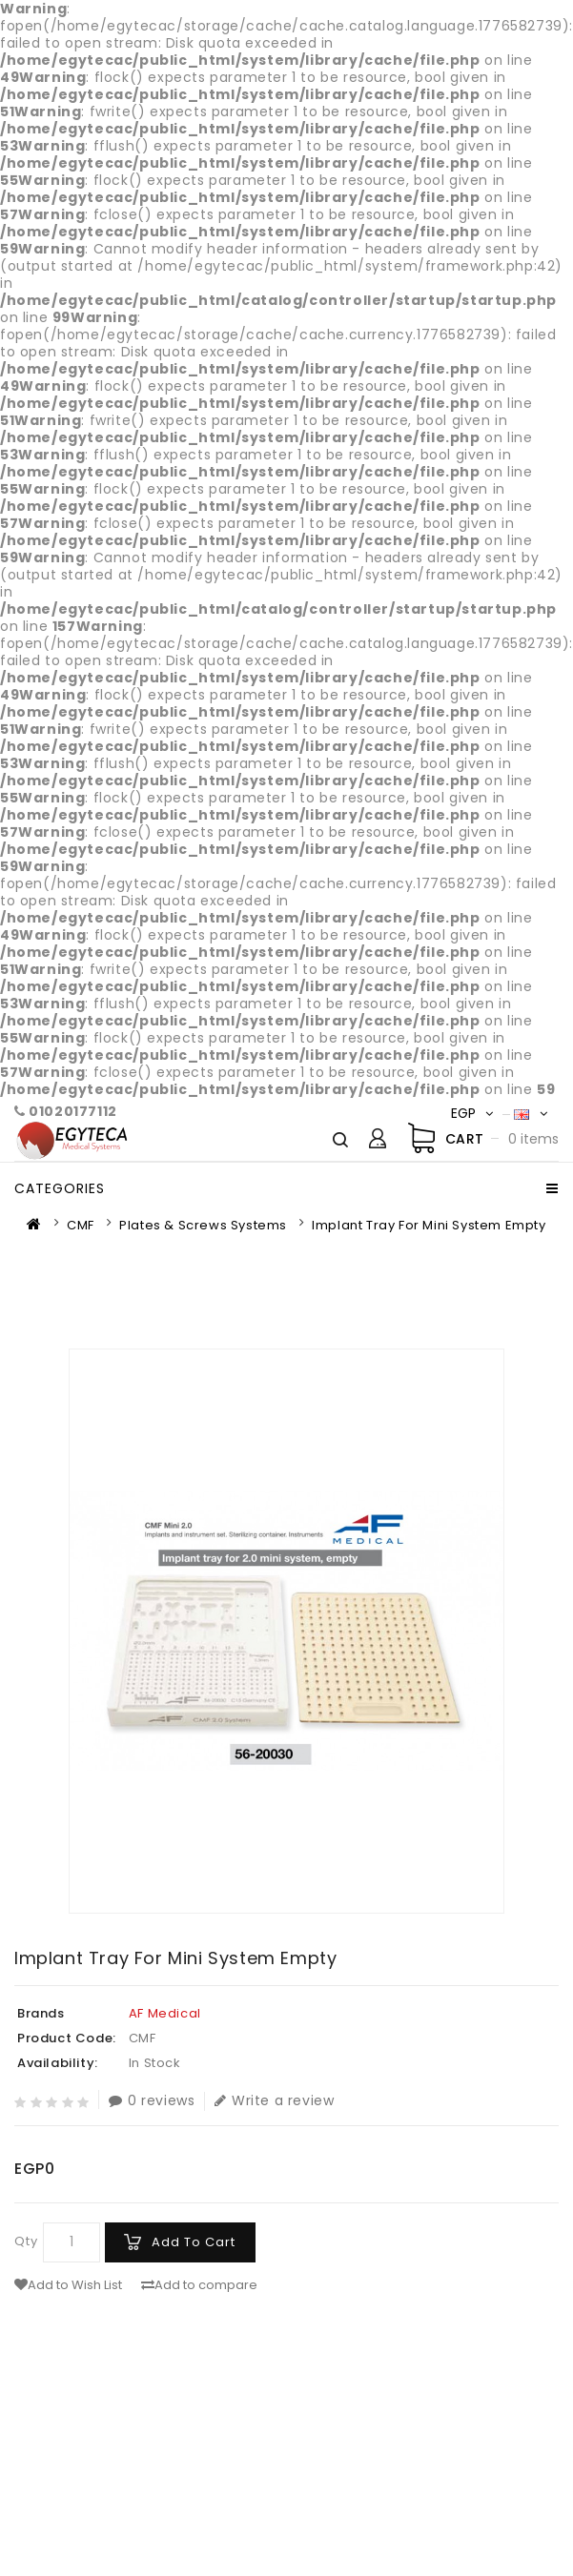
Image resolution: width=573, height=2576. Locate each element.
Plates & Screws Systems (203, 1225)
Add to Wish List (68, 2285)
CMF (80, 1225)
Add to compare (199, 2285)
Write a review (274, 2101)
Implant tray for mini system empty (428, 1225)
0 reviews (151, 2101)
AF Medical (165, 2013)
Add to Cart (193, 2242)
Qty (26, 2241)
